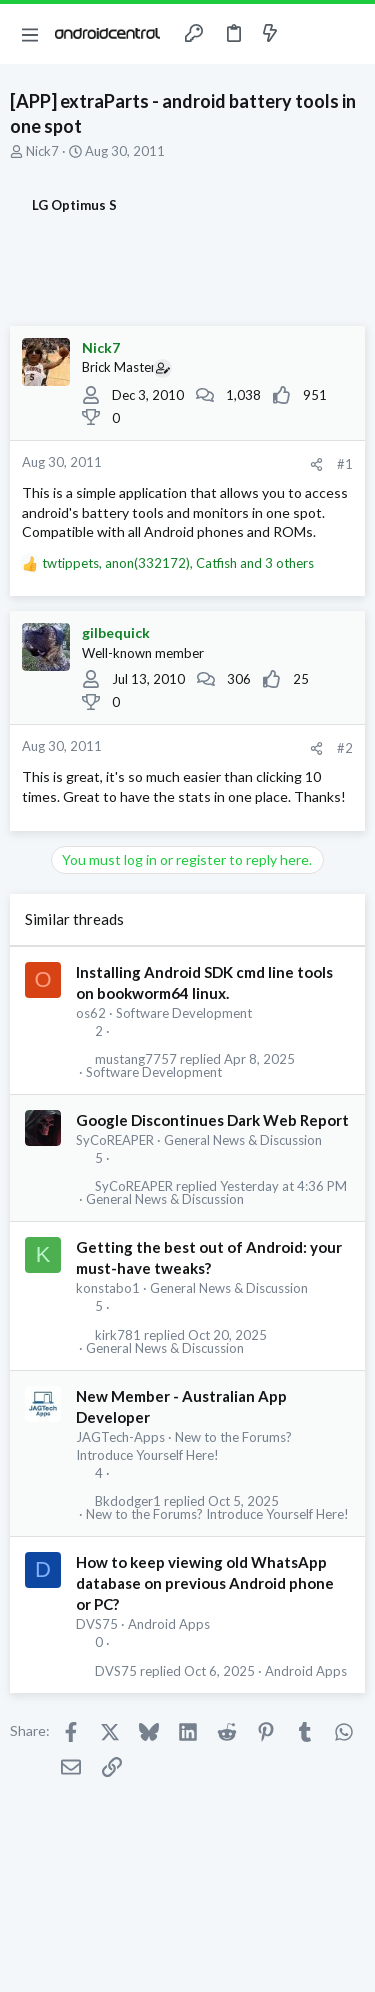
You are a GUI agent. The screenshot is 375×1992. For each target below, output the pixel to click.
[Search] (348, 34)
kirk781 (118, 1335)
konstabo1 (108, 1288)
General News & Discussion (243, 1140)
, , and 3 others (178, 563)
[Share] (316, 464)
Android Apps (169, 1624)
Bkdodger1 (128, 1501)
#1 (345, 464)
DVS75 (97, 1624)
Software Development (184, 1013)
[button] (30, 34)
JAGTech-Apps (120, 1437)
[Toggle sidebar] (309, 34)
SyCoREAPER (115, 1140)
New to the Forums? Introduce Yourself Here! (217, 1514)
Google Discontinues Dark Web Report (212, 1120)
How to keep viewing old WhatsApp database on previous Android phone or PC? (205, 1583)
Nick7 (42, 151)
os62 (91, 1013)
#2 (345, 748)
